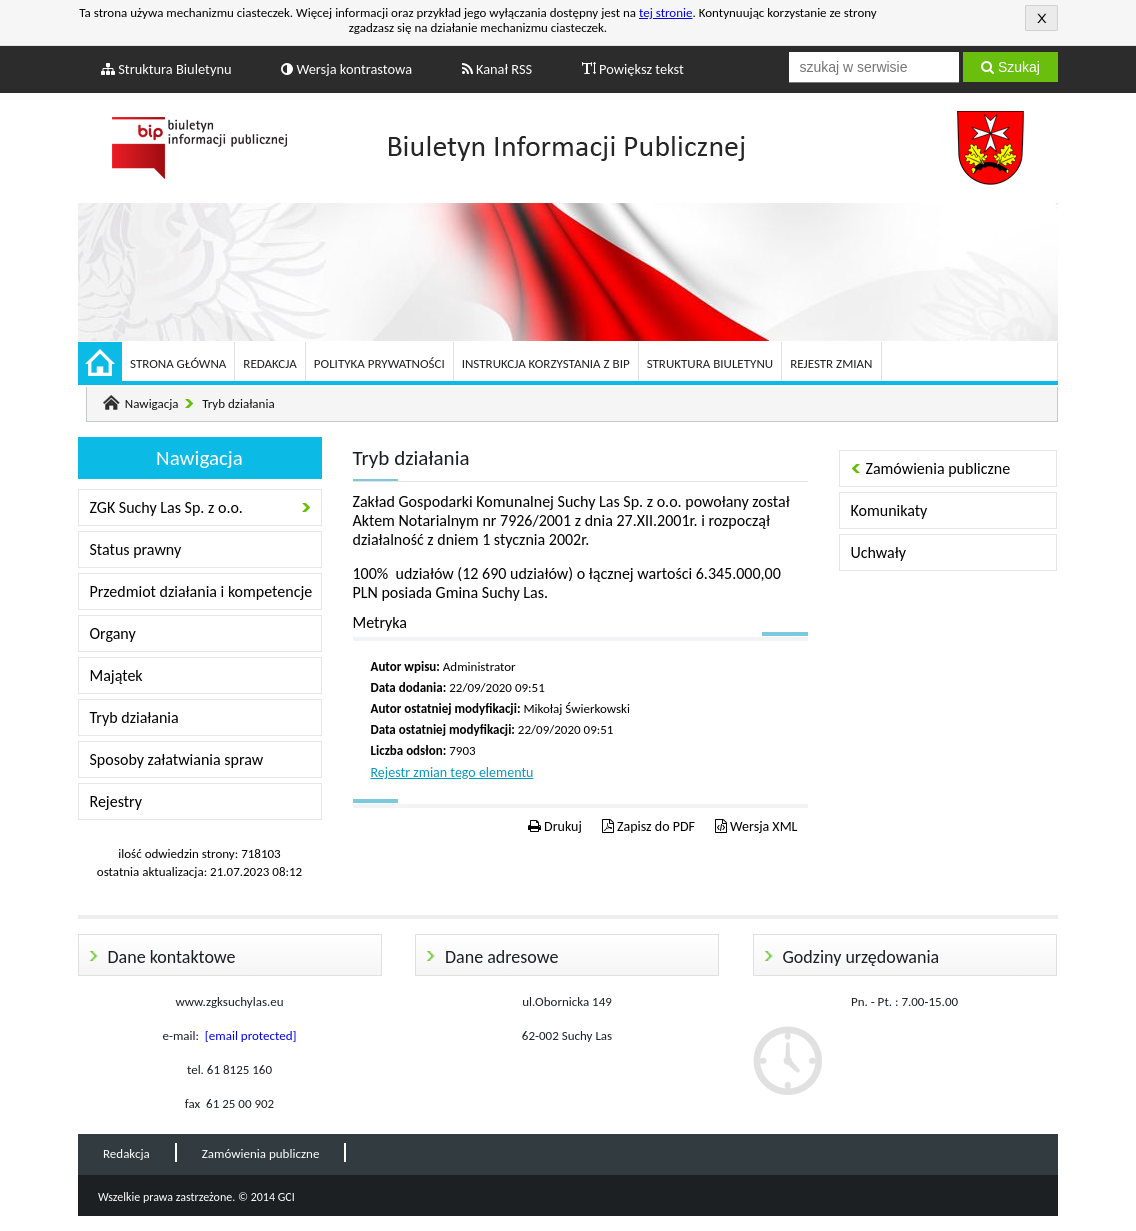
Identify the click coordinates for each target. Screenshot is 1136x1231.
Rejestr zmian (831, 363)
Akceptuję (1041, 18)
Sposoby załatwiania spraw (177, 759)
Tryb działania (238, 403)
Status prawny (136, 549)
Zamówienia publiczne (938, 468)
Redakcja (269, 363)
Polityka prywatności (379, 363)
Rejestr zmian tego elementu (452, 772)
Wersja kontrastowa (346, 69)
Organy (113, 633)
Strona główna (178, 363)
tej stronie (666, 12)
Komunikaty (889, 510)
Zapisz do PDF (648, 826)
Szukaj (1010, 67)
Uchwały (878, 552)
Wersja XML (756, 826)
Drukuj (555, 826)
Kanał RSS (497, 69)
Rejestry (116, 801)
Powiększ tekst (633, 69)
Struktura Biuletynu (166, 69)
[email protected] (251, 1035)
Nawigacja (152, 403)
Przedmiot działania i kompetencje (201, 591)
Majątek (116, 675)
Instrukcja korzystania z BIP (546, 363)
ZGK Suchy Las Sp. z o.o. (166, 507)
